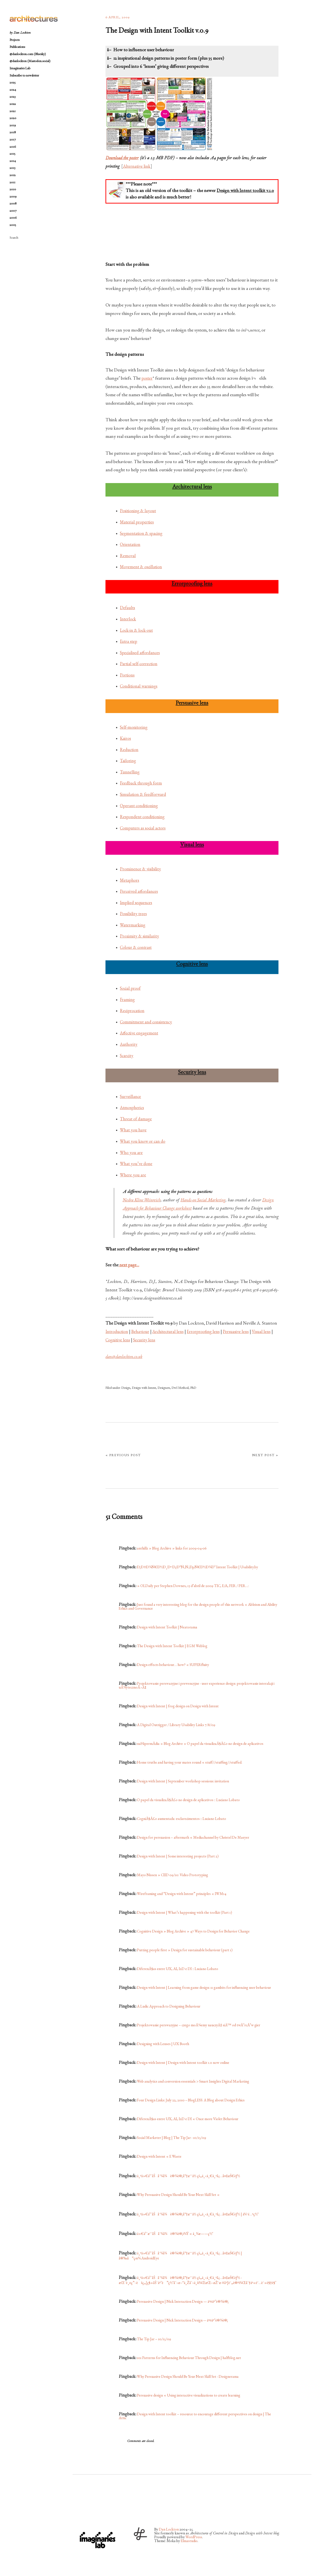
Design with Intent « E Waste (159, 2157)
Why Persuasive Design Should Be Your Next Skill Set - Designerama (188, 2377)
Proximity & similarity (140, 936)
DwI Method (180, 1388)
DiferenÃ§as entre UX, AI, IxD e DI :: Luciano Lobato (177, 1969)
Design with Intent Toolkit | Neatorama (167, 1628)
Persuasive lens (192, 703)
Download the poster (123, 158)
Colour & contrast (137, 947)
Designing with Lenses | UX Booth (163, 2044)
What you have (134, 1130)
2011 (12, 183)
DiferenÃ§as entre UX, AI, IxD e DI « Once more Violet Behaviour (187, 2119)
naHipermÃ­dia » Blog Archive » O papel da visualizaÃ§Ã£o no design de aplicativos (200, 1744)
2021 (13, 111)
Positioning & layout (139, 511)
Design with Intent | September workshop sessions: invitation (183, 1782)
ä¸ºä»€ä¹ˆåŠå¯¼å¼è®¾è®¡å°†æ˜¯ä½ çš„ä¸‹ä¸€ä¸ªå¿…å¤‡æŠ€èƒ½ (188, 2176)
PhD (193, 1388)
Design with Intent (144, 1388)
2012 (13, 176)
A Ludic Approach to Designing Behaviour (168, 2007)
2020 (13, 119)
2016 (13, 147)
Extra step (129, 641)
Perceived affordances (139, 891)
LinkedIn (114, 2512)
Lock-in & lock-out (138, 630)
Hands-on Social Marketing (207, 1200)
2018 (13, 133)
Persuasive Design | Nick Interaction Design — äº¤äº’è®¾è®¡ (183, 2302)
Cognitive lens (192, 964)
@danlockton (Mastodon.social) (30, 62)
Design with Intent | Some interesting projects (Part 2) (178, 1857)
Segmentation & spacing (142, 533)
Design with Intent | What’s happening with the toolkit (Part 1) (184, 1913)
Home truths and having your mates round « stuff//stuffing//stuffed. (189, 1763)
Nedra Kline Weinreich (143, 1200)
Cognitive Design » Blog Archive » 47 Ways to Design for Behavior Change (193, 1932)
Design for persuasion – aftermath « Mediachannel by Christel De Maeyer (193, 1838)
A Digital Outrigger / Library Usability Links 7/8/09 (176, 1725)
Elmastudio (189, 2541)
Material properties (137, 522)
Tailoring (128, 761)
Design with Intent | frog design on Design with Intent (178, 1707)
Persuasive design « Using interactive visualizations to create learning (188, 2396)
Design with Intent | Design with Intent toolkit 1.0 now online (183, 2063)
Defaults (128, 608)
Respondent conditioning (143, 817)
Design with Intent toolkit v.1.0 (246, 191)
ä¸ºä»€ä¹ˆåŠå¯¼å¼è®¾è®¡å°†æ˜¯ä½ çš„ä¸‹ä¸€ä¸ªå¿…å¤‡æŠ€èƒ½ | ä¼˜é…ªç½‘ (198, 2215)
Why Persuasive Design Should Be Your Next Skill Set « (178, 2195)
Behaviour (142, 1332)
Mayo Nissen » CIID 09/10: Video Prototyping (172, 1875)
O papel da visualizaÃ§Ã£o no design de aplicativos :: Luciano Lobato (188, 1800)
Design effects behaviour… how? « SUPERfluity (173, 1665)
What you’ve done (137, 1164)
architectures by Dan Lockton (34, 19)
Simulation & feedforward (144, 794)
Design (125, 1388)
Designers (164, 1388)
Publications (17, 47)
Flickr (89, 2512)
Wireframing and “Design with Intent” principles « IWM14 (181, 1894)
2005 (13, 225)
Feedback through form (142, 783)
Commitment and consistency (147, 1022)
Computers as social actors (144, 828)
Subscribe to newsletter (24, 76)
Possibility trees (133, 914)
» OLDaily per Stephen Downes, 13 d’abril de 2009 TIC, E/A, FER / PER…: (193, 1586)
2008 (13, 204)
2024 (13, 90)
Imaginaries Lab (20, 69)
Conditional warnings (140, 686)
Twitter (76, 2512)
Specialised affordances (140, 653)
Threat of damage (136, 1119)
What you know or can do (144, 1141)
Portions (127, 675)
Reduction (130, 750)
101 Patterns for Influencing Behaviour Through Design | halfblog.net (189, 2358)
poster (147, 378)
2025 (13, 83)
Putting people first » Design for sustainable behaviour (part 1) (185, 1950)
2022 (13, 104)
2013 (12, 168)
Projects (14, 40)
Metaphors (130, 880)
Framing (127, 1000)
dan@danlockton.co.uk (125, 1357)
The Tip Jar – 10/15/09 (154, 2339)
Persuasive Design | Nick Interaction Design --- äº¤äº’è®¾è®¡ (182, 2321)
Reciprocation (133, 1011)
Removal (128, 556)
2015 (12, 154)
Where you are (133, 1175)
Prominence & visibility (141, 869)
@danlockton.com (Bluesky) (28, 55)
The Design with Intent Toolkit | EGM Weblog (172, 1646)
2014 (13, 161)
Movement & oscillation (142, 567)
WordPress (193, 2537)
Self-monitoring (134, 727)
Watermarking (133, 925)
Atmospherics (132, 1108)
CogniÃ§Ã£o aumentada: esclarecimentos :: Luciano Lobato (181, 1819)
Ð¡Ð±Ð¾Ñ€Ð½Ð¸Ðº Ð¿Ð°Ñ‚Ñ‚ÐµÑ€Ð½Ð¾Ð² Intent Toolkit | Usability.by (197, 1567)
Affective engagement (140, 1033)
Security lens (192, 1073)
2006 (13, 218)
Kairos (126, 738)
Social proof (131, 988)
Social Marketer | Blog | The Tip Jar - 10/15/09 (171, 2138)
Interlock (128, 619)
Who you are (132, 1153)
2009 (13, 197)
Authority (129, 1044)
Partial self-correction (139, 664)
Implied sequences (136, 903)
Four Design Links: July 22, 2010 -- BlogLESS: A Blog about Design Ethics (191, 2101)
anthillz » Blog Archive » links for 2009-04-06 (172, 1549)
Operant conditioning (140, 806)
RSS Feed (127, 2512)
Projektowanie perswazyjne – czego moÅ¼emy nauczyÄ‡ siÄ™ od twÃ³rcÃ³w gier (198, 2026)
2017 (13, 140)
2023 (13, 97)
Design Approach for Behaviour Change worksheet (167, 1208)
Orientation (131, 544)
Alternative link (137, 166)
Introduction (117, 1332)
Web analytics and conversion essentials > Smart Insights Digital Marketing (193, 2082)
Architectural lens (192, 487)
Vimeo (102, 2512)
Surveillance (131, 1097)
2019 (13, 126)
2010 (13, 190)
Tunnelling (130, 772)
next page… (129, 1265)
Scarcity (127, 1056)
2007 (13, 211)
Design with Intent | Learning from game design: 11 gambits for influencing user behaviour (204, 1988)
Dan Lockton (169, 2530)
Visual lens (191, 845)
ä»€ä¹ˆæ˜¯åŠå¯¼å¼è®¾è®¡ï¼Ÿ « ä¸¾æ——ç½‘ (175, 2234)
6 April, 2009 (118, 17)
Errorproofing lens (192, 584)
